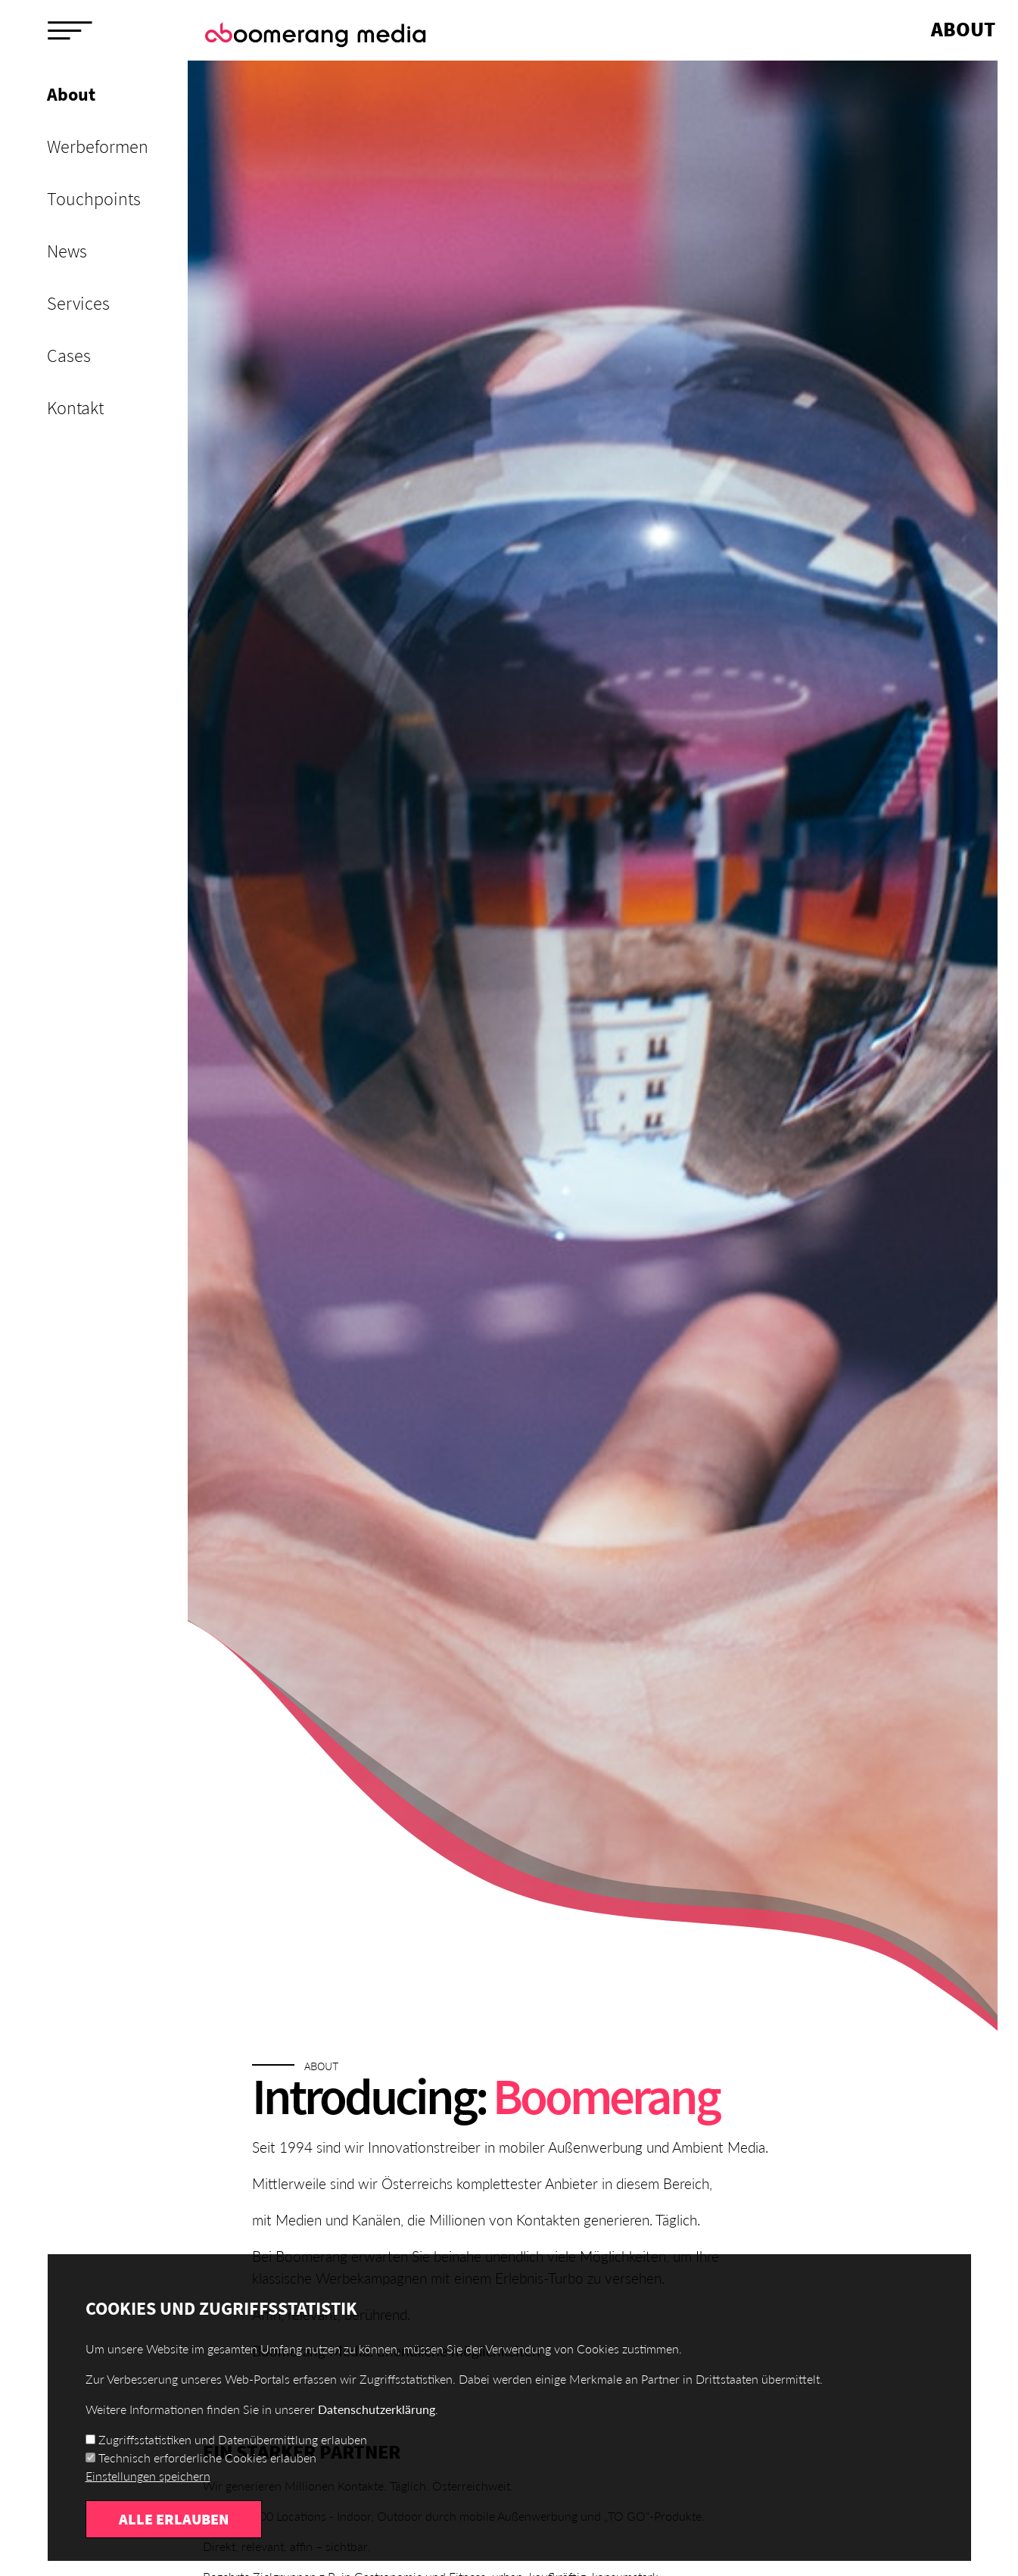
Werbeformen (97, 146)
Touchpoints (94, 199)
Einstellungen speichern (148, 2500)
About (71, 94)
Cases (69, 355)
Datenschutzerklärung (376, 2434)
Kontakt (75, 407)
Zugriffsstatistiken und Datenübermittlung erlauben (232, 2464)
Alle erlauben (174, 2543)
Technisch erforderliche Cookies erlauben (207, 2482)
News (67, 251)
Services (78, 303)
